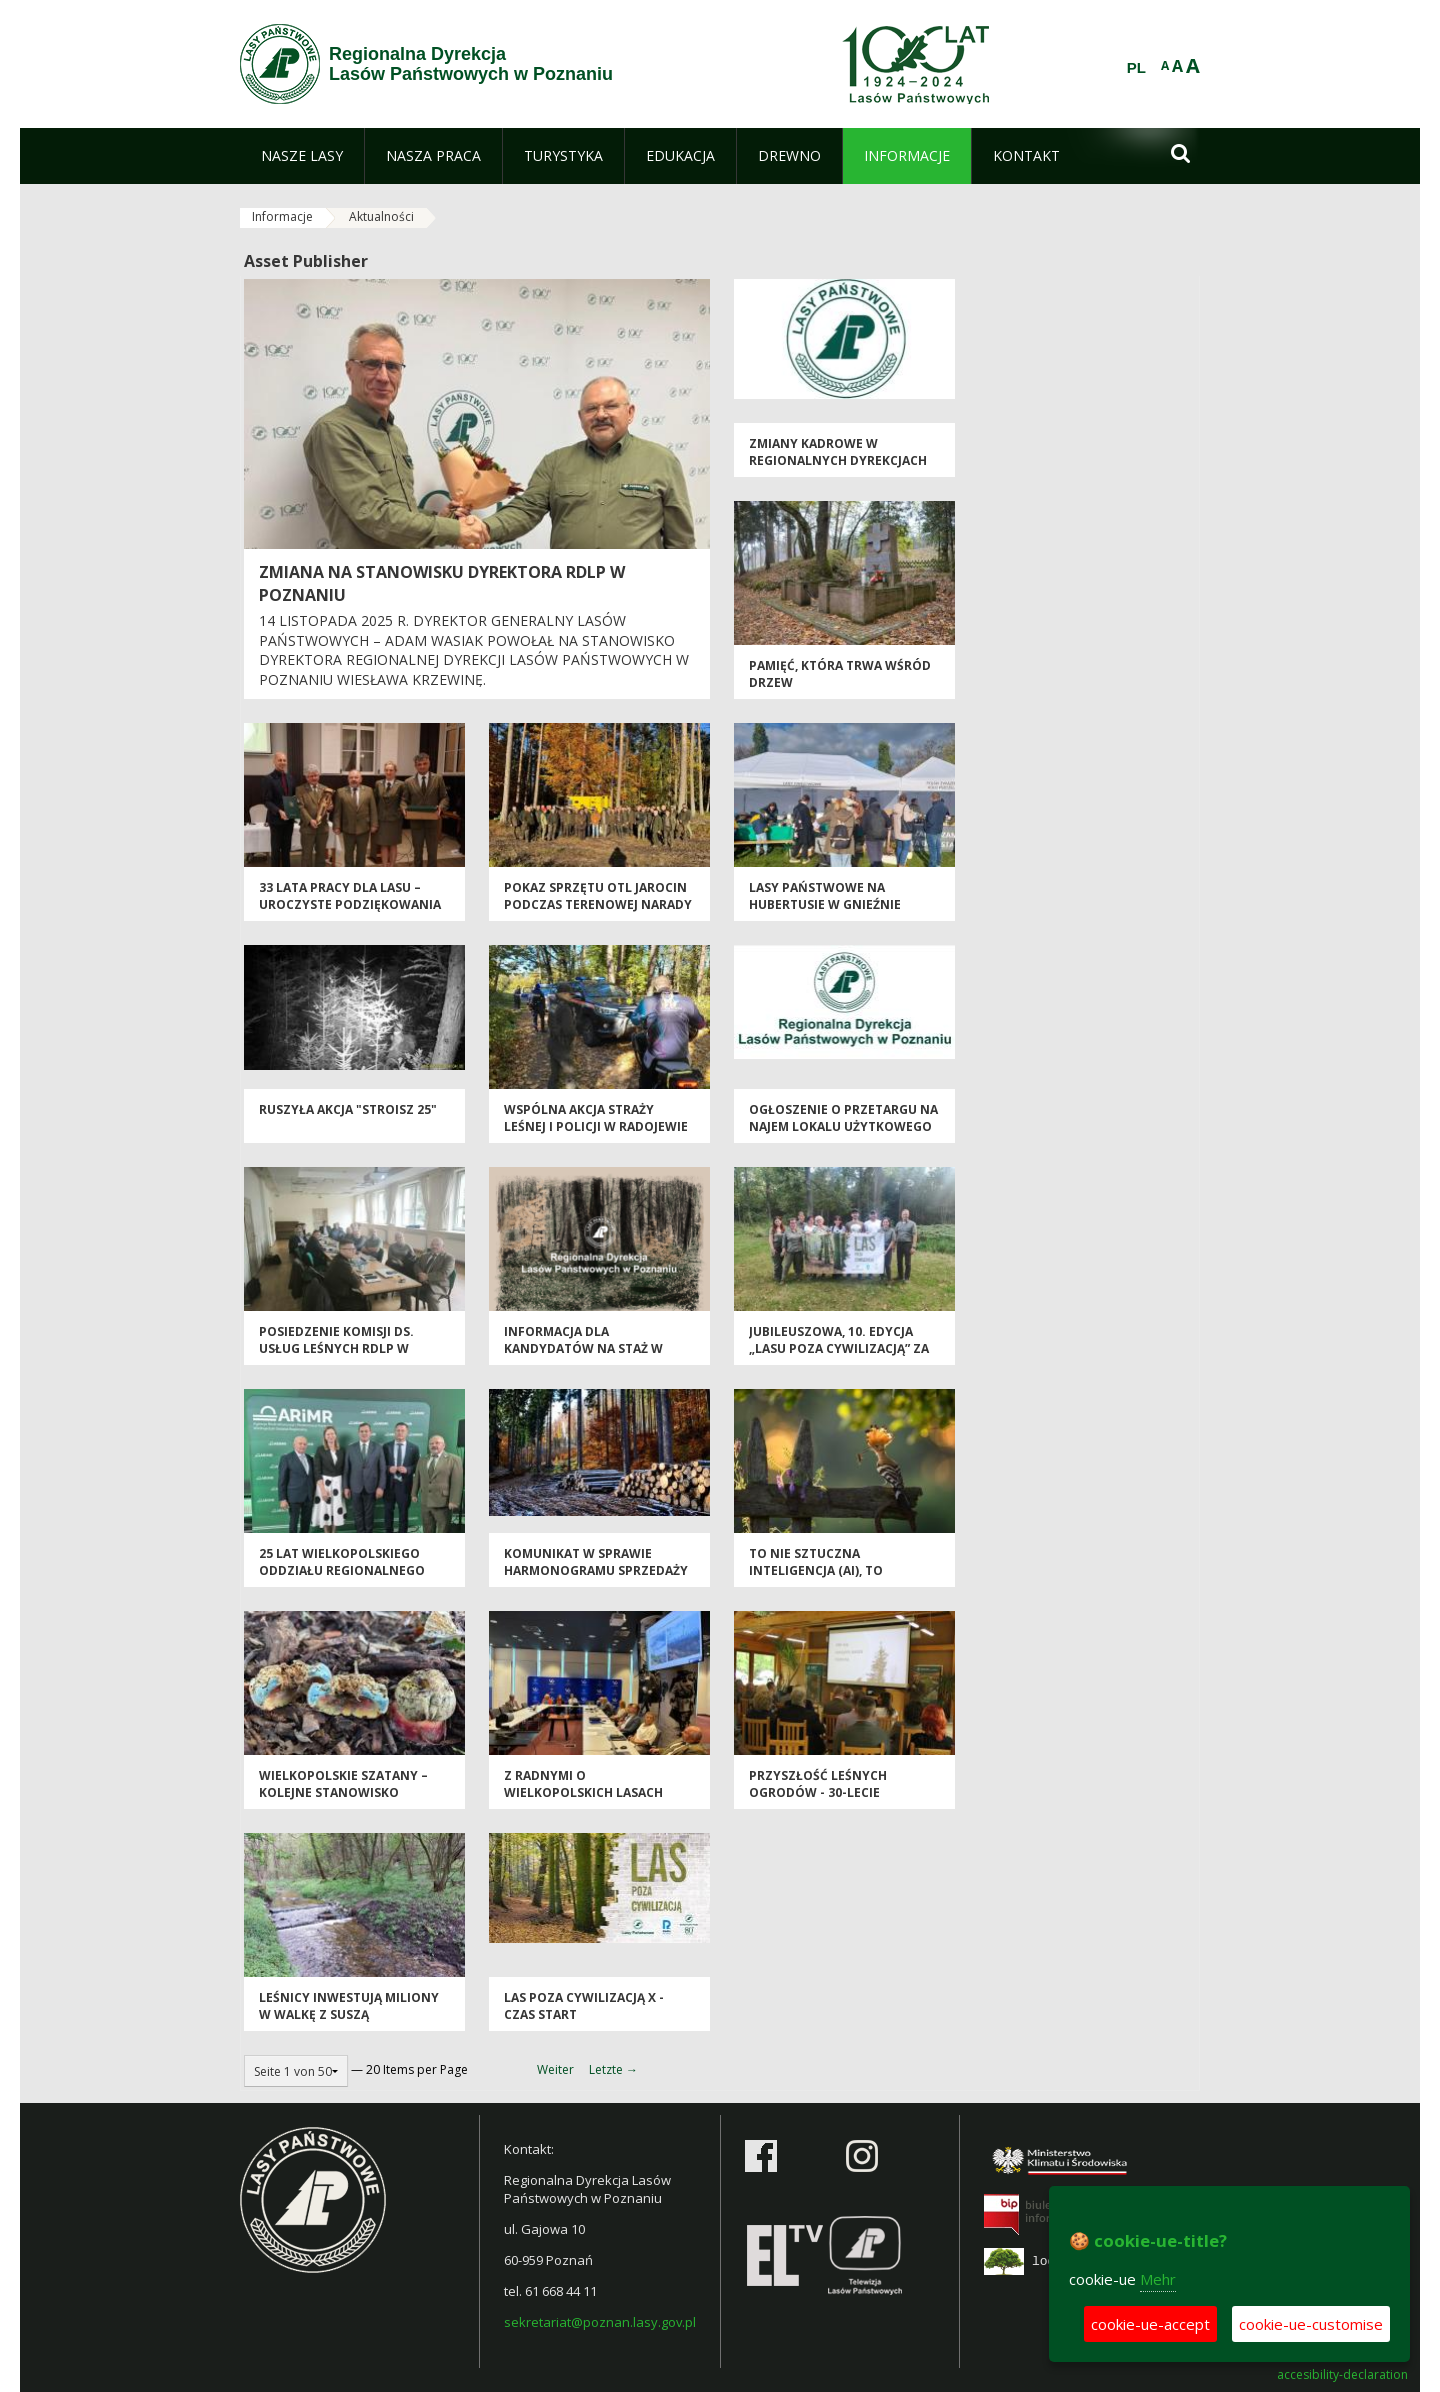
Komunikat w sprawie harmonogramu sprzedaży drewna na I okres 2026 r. (596, 1571)
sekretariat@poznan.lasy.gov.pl (600, 2322)
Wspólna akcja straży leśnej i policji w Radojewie (596, 1118)
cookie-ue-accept (1150, 2324)
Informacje (282, 216)
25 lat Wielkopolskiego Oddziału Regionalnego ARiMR (342, 1571)
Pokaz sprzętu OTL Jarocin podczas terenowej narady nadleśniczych (598, 905)
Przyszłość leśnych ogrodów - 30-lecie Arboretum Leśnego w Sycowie (825, 1801)
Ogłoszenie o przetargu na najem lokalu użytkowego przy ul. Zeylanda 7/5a (843, 1127)
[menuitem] (302, 156)
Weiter (555, 2069)
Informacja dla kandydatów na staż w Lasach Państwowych (583, 1349)
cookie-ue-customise (1311, 2324)
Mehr (1158, 2279)
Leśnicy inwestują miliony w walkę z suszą (349, 2006)
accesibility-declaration (1342, 2375)
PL (1136, 68)
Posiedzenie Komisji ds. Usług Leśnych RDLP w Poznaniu (336, 1349)
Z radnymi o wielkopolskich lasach (583, 1784)
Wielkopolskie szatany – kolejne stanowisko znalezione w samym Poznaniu (343, 1801)
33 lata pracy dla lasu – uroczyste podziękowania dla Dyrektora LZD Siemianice (350, 913)
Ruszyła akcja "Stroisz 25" (348, 1109)
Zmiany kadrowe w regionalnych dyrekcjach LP (838, 461)
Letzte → (613, 2069)
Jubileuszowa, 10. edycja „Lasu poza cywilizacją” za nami (839, 1349)
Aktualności (381, 216)
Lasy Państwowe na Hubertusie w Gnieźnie (825, 896)
